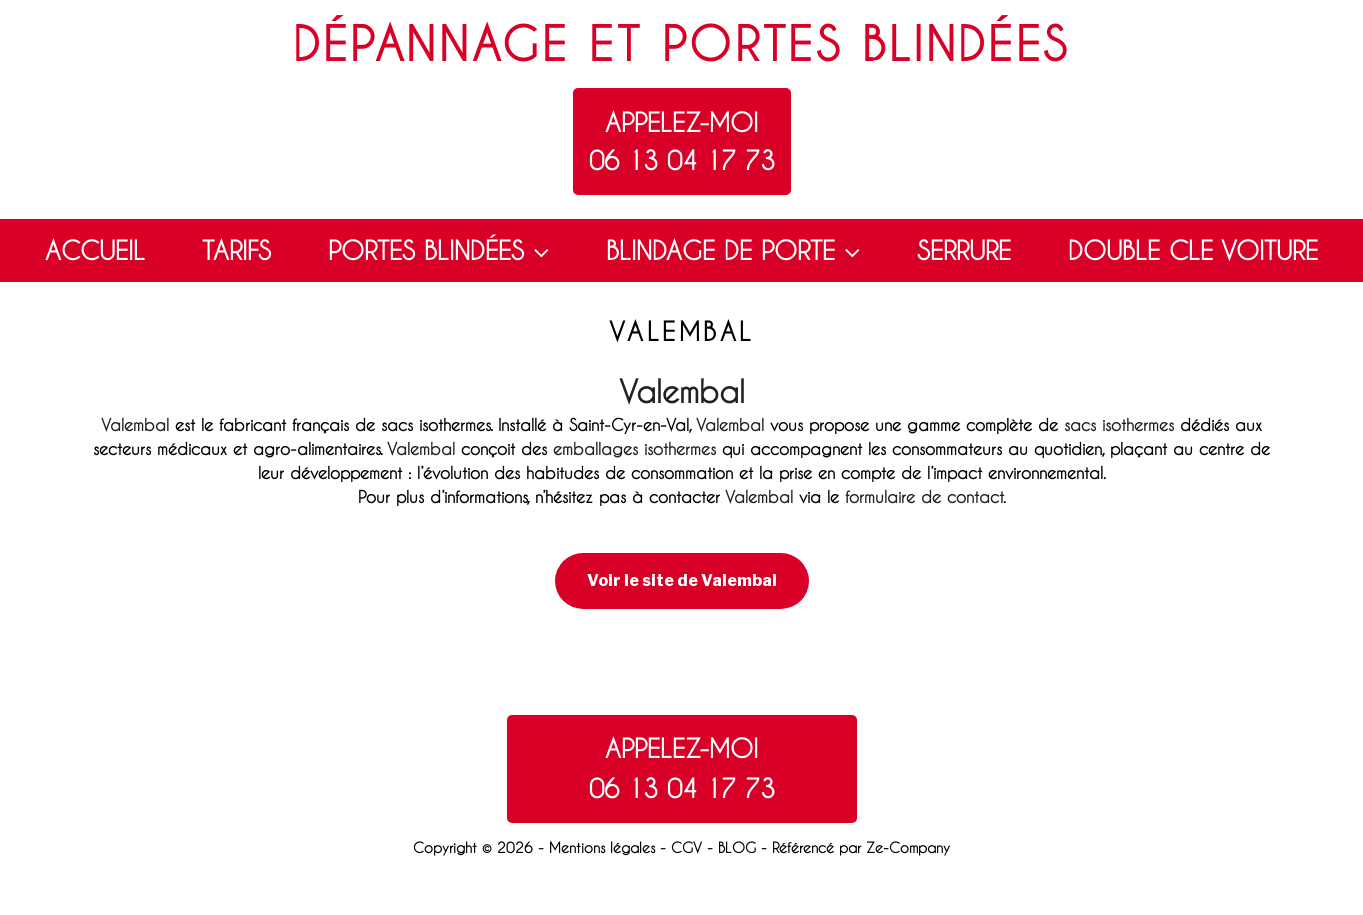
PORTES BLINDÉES (441, 251)
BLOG (737, 847)
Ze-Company (908, 847)
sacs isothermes (1119, 424)
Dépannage (431, 43)
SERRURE (964, 250)
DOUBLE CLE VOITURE (1193, 250)
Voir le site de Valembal (682, 580)
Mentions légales (602, 847)
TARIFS (236, 250)
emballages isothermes (634, 448)
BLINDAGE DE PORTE (735, 251)
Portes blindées (866, 43)
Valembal (682, 391)
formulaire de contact (924, 496)
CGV (686, 847)
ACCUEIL (95, 250)
